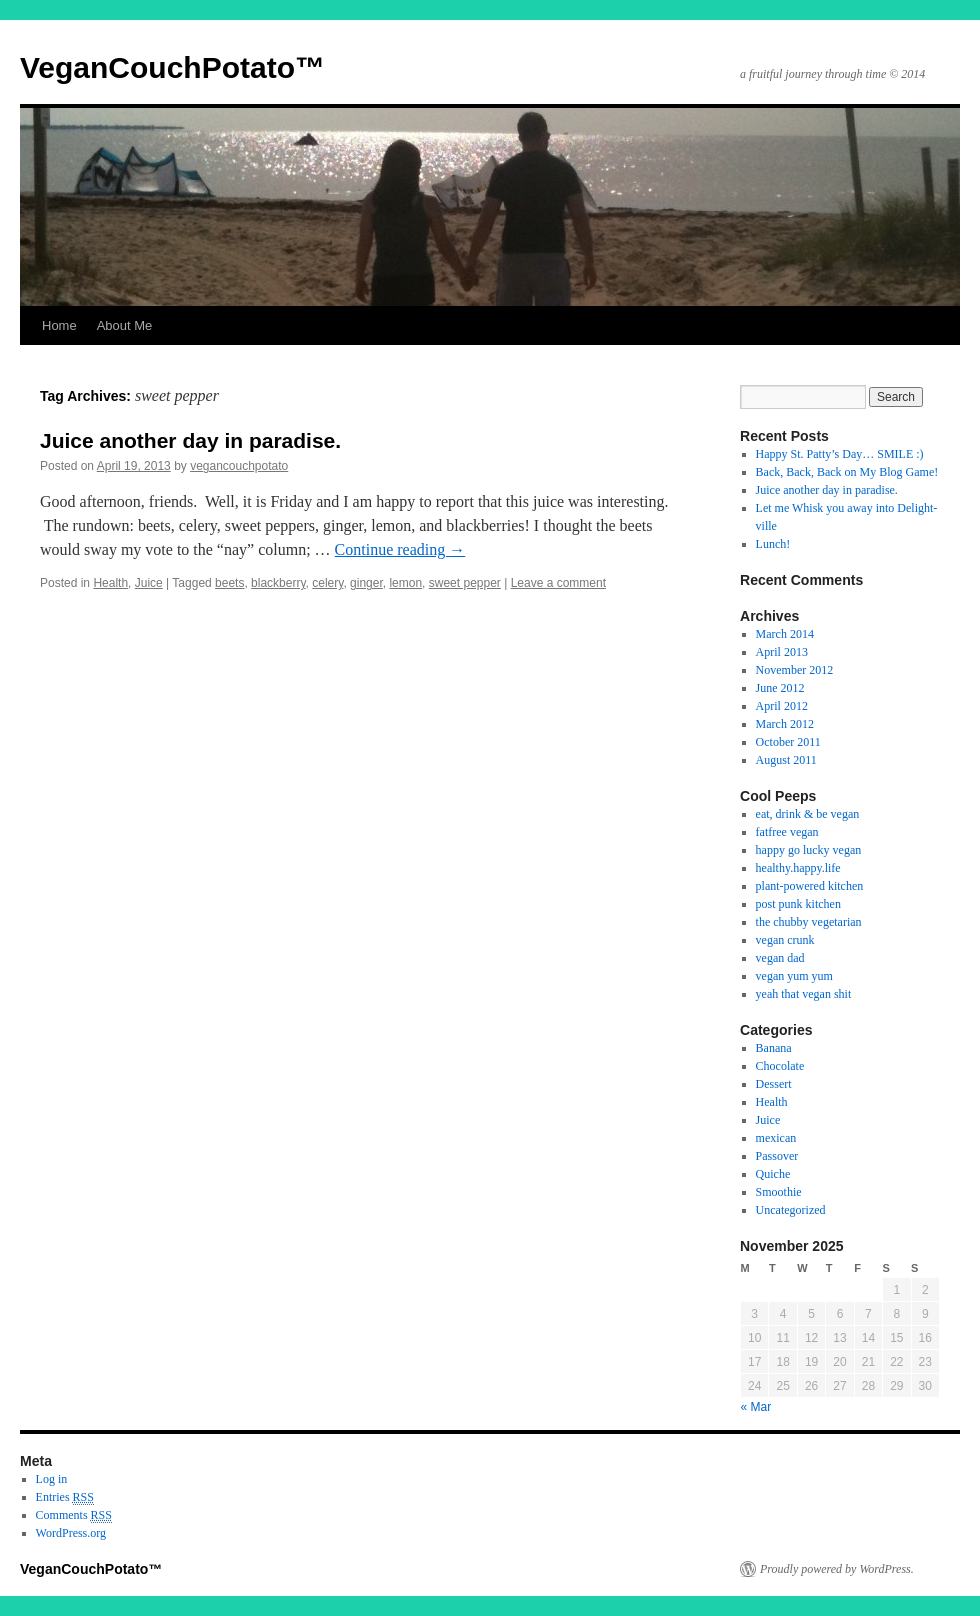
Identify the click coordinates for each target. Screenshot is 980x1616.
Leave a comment (558, 583)
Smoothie (779, 1192)
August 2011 (786, 760)
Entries (65, 1497)
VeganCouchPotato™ (172, 67)
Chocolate (780, 1066)
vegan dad (780, 958)
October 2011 (788, 742)
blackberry (278, 583)
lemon (405, 583)
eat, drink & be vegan (808, 814)
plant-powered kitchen (810, 886)
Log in (52, 1479)
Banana (774, 1048)
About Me (125, 325)
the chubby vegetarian (809, 922)
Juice (149, 583)
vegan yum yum (794, 976)
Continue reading (400, 549)
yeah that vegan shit (804, 994)
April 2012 (782, 706)
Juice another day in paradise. (190, 440)
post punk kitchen (798, 904)
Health (110, 583)
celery (327, 583)
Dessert (774, 1084)
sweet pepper (465, 583)
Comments (74, 1515)
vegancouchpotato (239, 466)
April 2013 (782, 652)
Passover (777, 1156)
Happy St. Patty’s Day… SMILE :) (840, 454)
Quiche (773, 1174)
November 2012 (795, 670)
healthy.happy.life (798, 868)
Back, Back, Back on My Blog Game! (847, 472)
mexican (776, 1138)
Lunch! (773, 544)
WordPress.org (71, 1533)
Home (59, 325)
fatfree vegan (787, 832)
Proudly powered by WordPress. (837, 1569)
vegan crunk (785, 940)
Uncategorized (791, 1210)
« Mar (756, 1407)
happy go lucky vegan (809, 850)
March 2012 (785, 724)
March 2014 (785, 634)
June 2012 (780, 688)
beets (229, 583)
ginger (366, 583)
